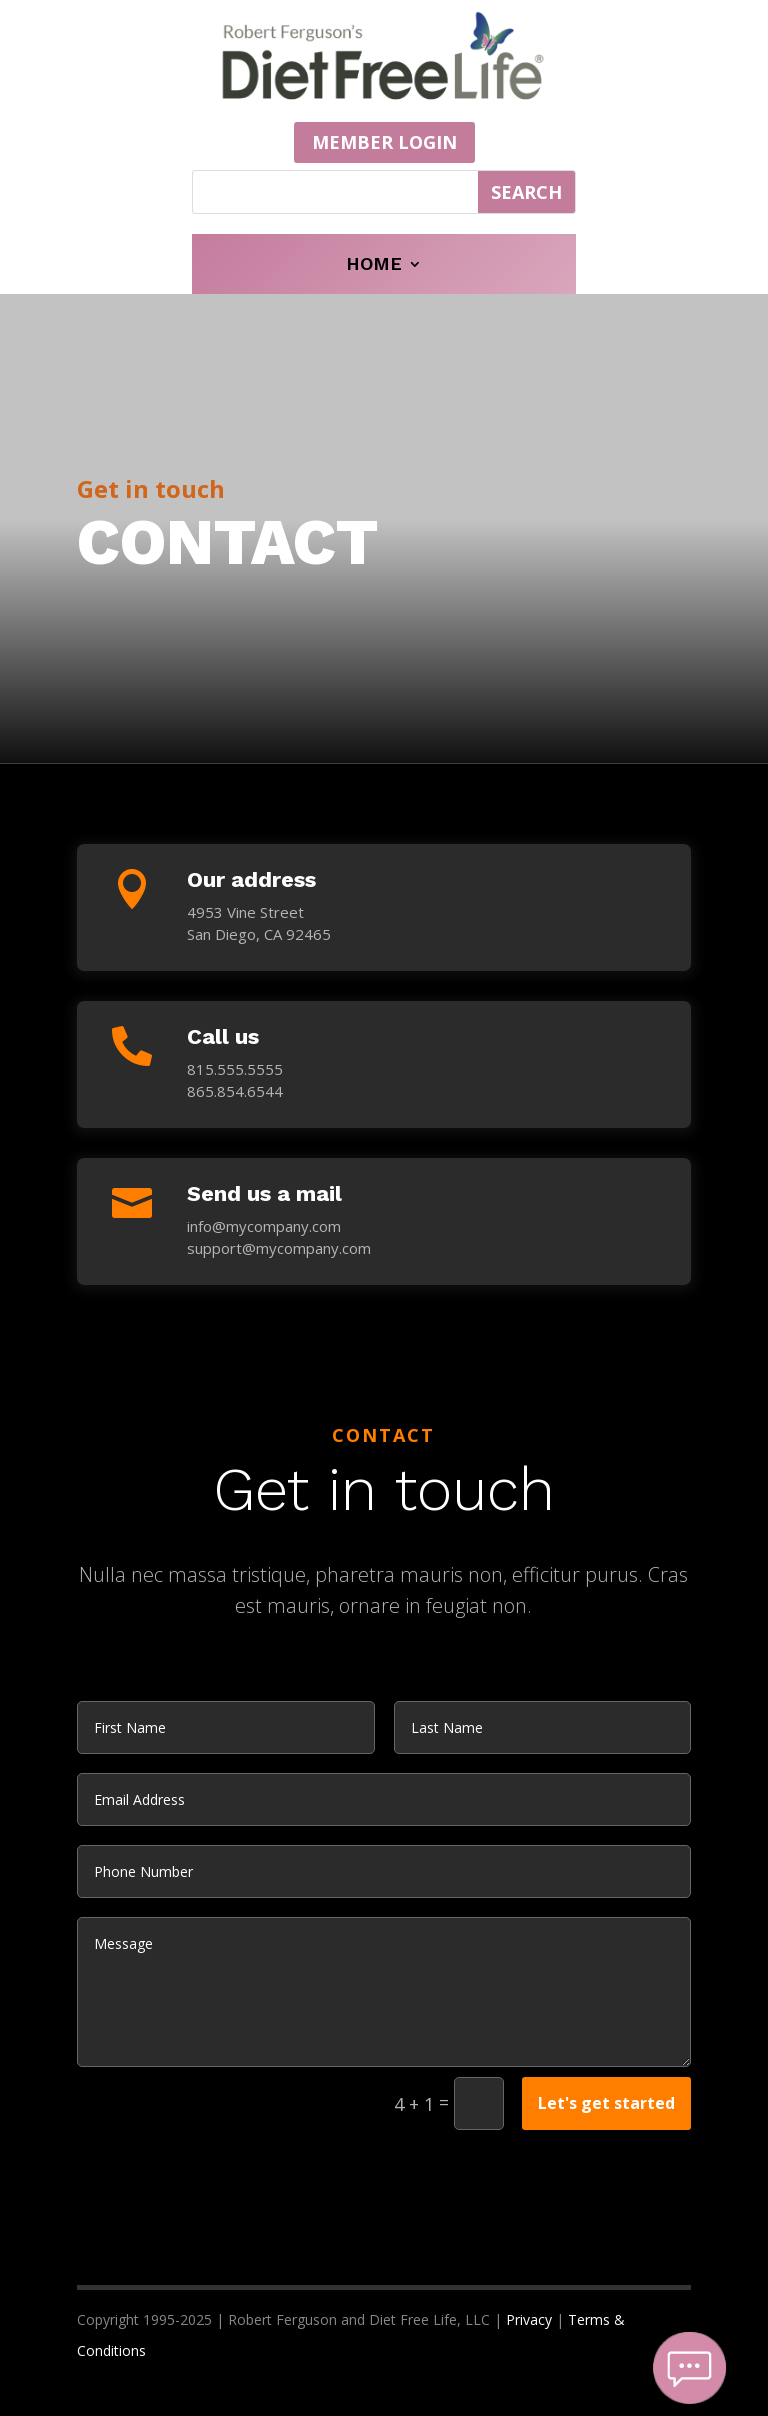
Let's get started (606, 2103)
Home (374, 265)
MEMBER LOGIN (384, 142)
